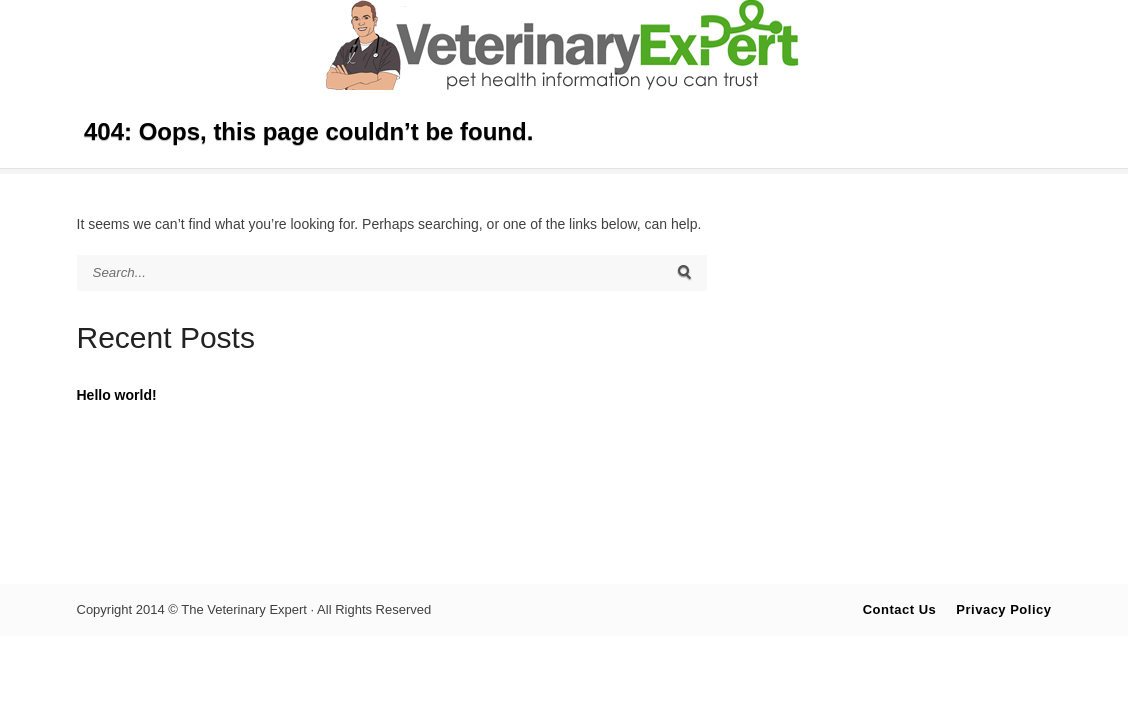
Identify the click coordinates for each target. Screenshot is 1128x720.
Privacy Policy (1003, 609)
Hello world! (117, 395)
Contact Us (900, 609)
